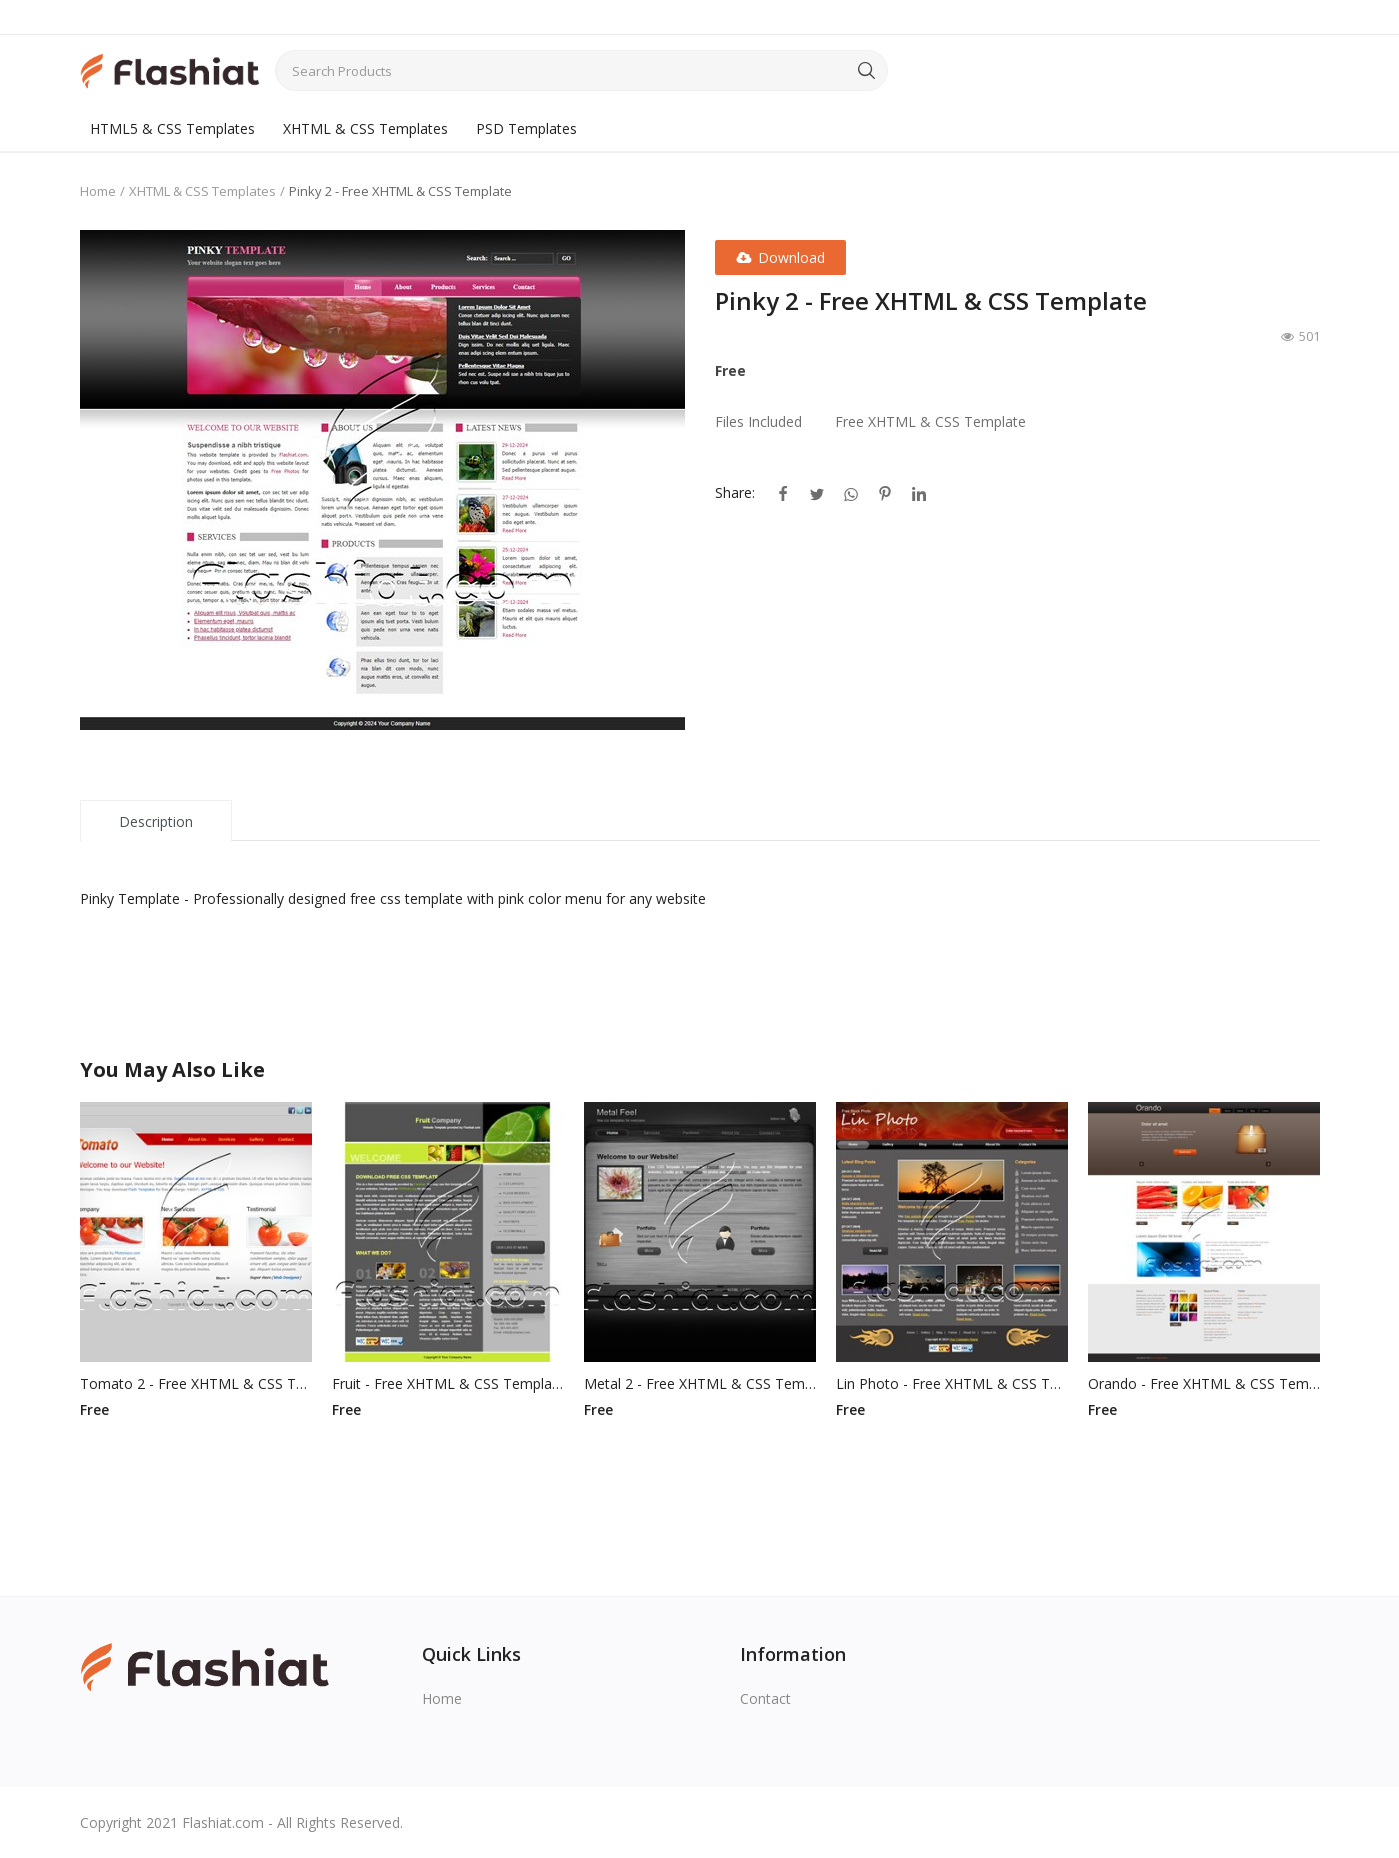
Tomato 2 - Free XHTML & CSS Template (196, 1383)
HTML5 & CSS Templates (172, 128)
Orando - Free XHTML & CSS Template (1204, 1383)
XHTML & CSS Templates (365, 128)
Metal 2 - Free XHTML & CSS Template (700, 1383)
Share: (735, 492)
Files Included (758, 421)
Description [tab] (156, 821)
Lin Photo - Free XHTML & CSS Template (952, 1383)
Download (780, 257)
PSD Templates (526, 128)
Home (98, 191)
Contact (765, 1698)
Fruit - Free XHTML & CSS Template (448, 1383)
